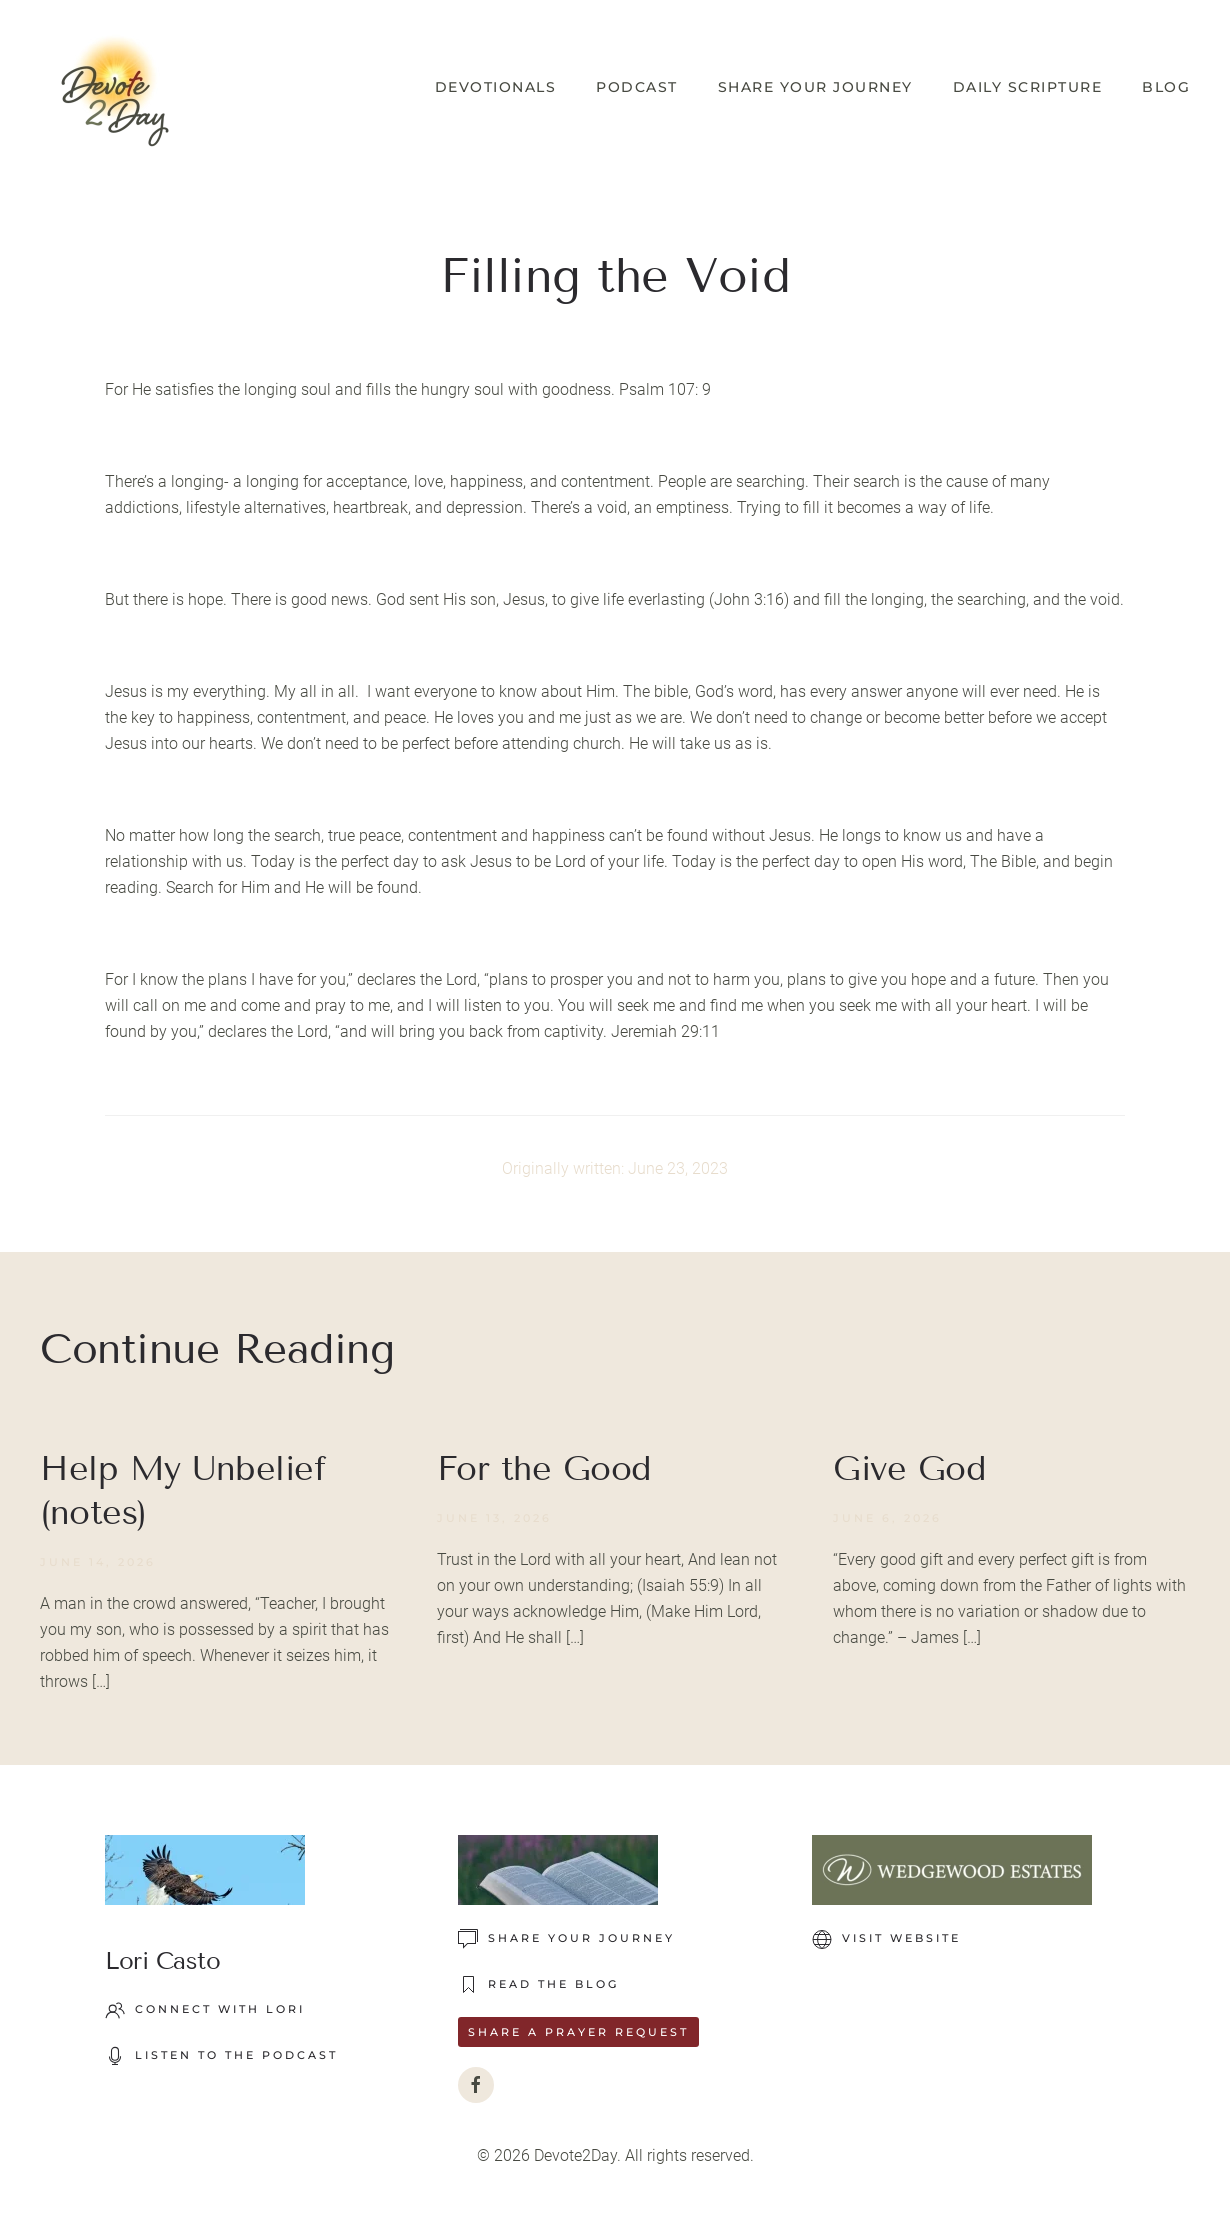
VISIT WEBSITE (886, 1939)
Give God (909, 1468)
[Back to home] (115, 87)
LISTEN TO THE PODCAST (221, 2056)
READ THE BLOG (538, 1985)
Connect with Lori (205, 2010)
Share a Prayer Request (578, 2032)
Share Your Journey (815, 87)
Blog (1166, 87)
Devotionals (496, 87)
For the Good (544, 1468)
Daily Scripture (1028, 87)
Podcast (637, 87)
